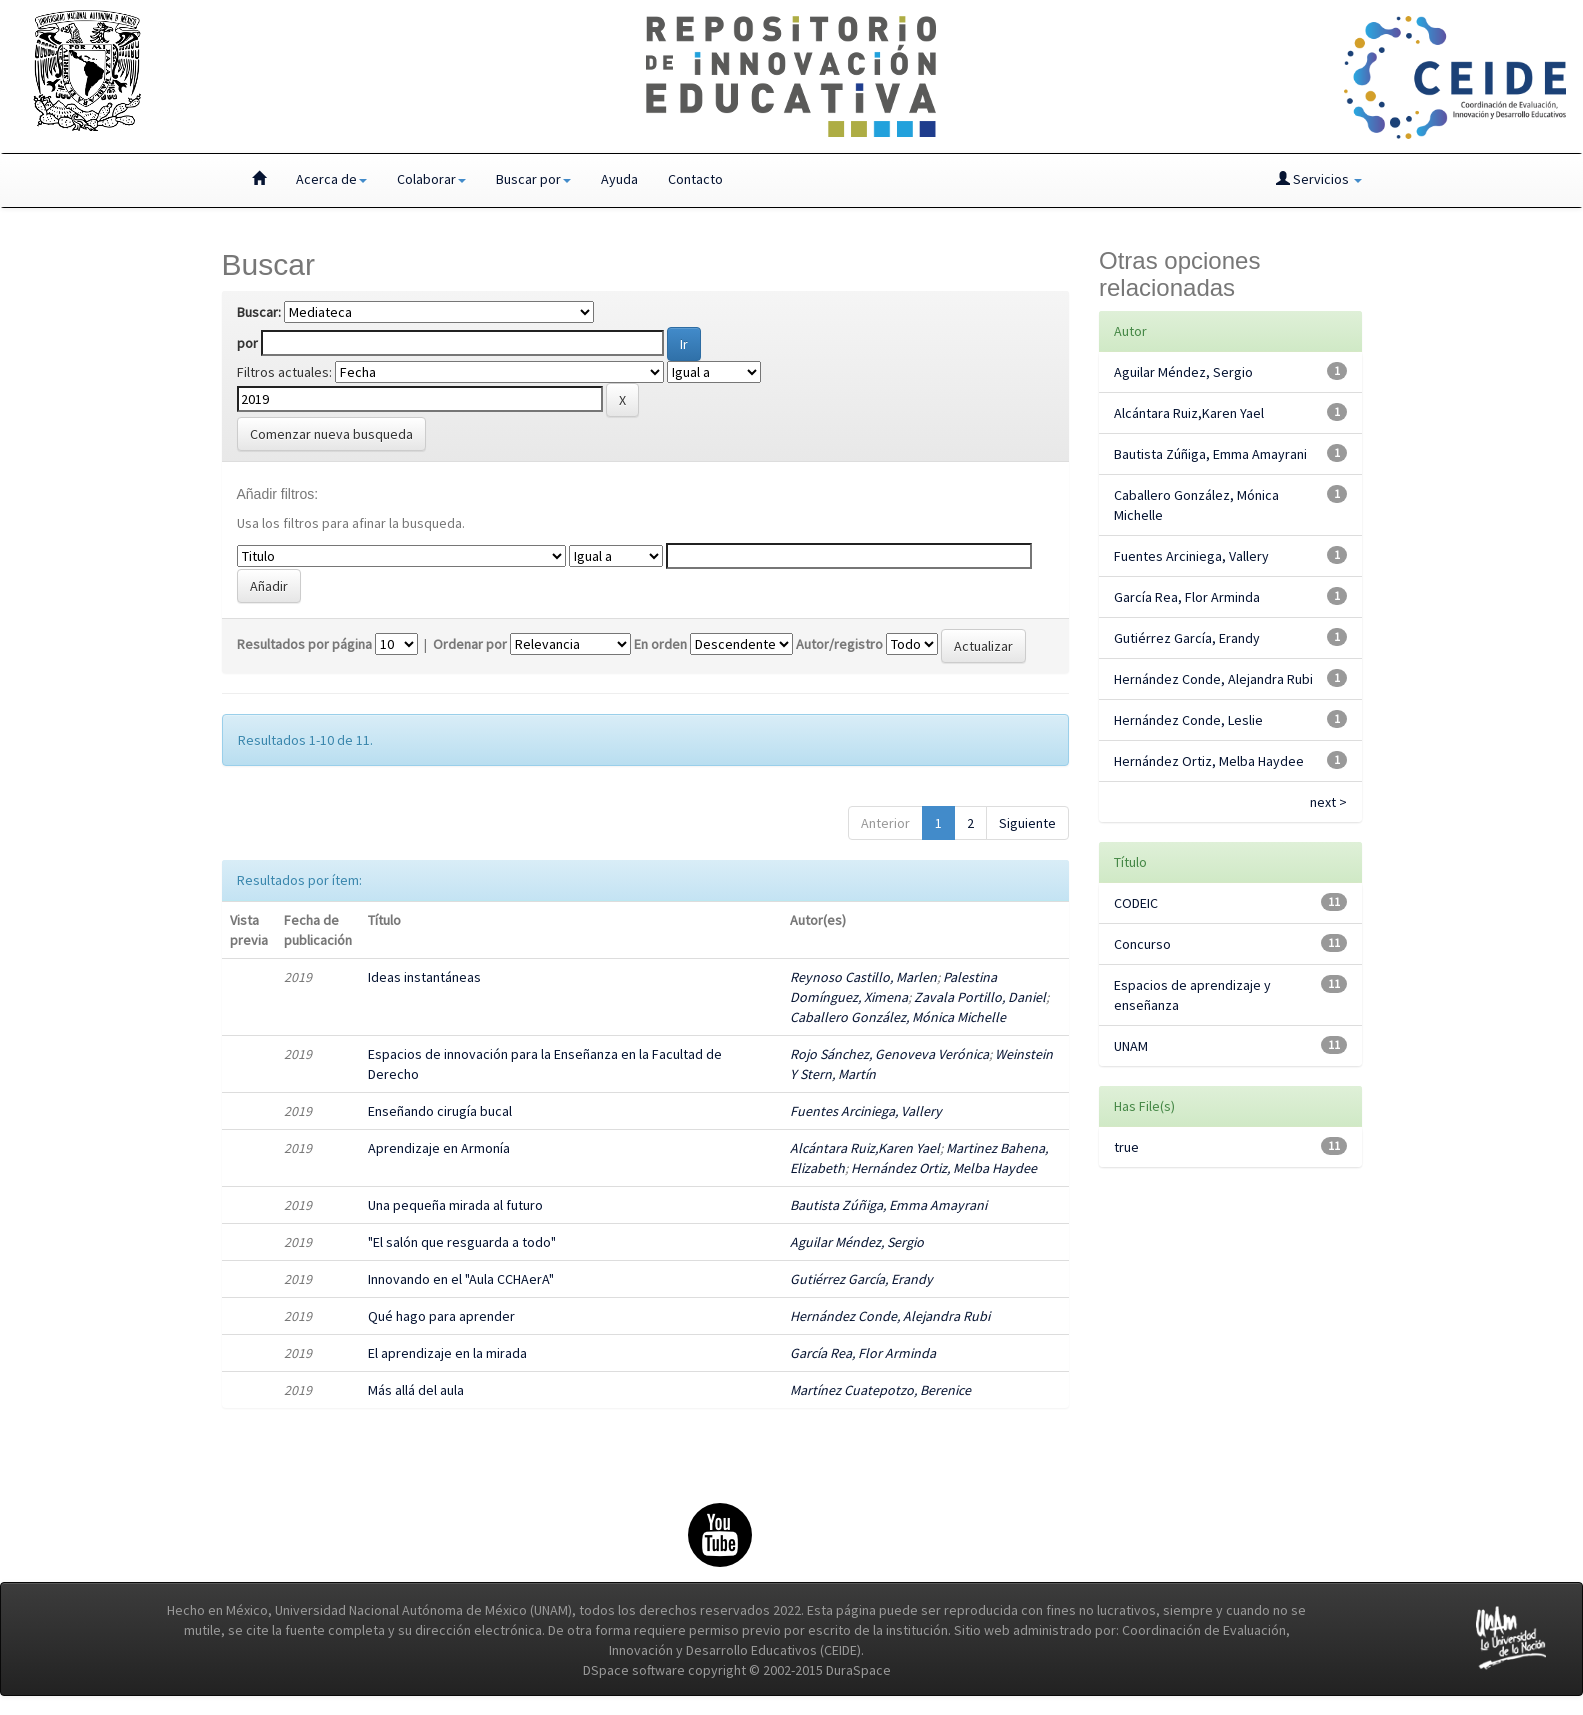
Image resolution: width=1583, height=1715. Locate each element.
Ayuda (619, 179)
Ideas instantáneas (424, 977)
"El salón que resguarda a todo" (462, 1242)
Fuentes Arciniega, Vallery (866, 1111)
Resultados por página (304, 644)
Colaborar (431, 179)
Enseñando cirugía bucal (440, 1111)
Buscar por (533, 179)
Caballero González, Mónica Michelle (898, 1017)
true (1126, 1147)
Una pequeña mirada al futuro (455, 1205)
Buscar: (259, 312)
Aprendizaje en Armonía (439, 1148)
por (247, 343)
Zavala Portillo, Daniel (980, 997)
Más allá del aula (416, 1390)
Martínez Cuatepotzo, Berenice (880, 1390)
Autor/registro (839, 644)
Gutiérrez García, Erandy (861, 1279)
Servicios (1319, 179)
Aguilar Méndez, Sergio (857, 1242)
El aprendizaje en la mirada (447, 1353)
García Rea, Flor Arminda (863, 1353)
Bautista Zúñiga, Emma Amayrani (888, 1205)
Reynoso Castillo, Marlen (863, 977)
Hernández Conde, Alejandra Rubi (890, 1316)
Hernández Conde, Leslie (1188, 720)
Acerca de (331, 179)
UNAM (1131, 1046)
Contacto (695, 179)
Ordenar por (470, 644)
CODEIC (1136, 903)
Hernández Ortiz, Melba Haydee (944, 1168)
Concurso (1142, 944)
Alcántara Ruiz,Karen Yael (865, 1148)
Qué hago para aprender (441, 1316)
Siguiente (1027, 823)
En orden (660, 644)
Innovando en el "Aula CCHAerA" (461, 1279)
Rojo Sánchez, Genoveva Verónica (889, 1054)
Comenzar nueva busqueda (331, 434)
